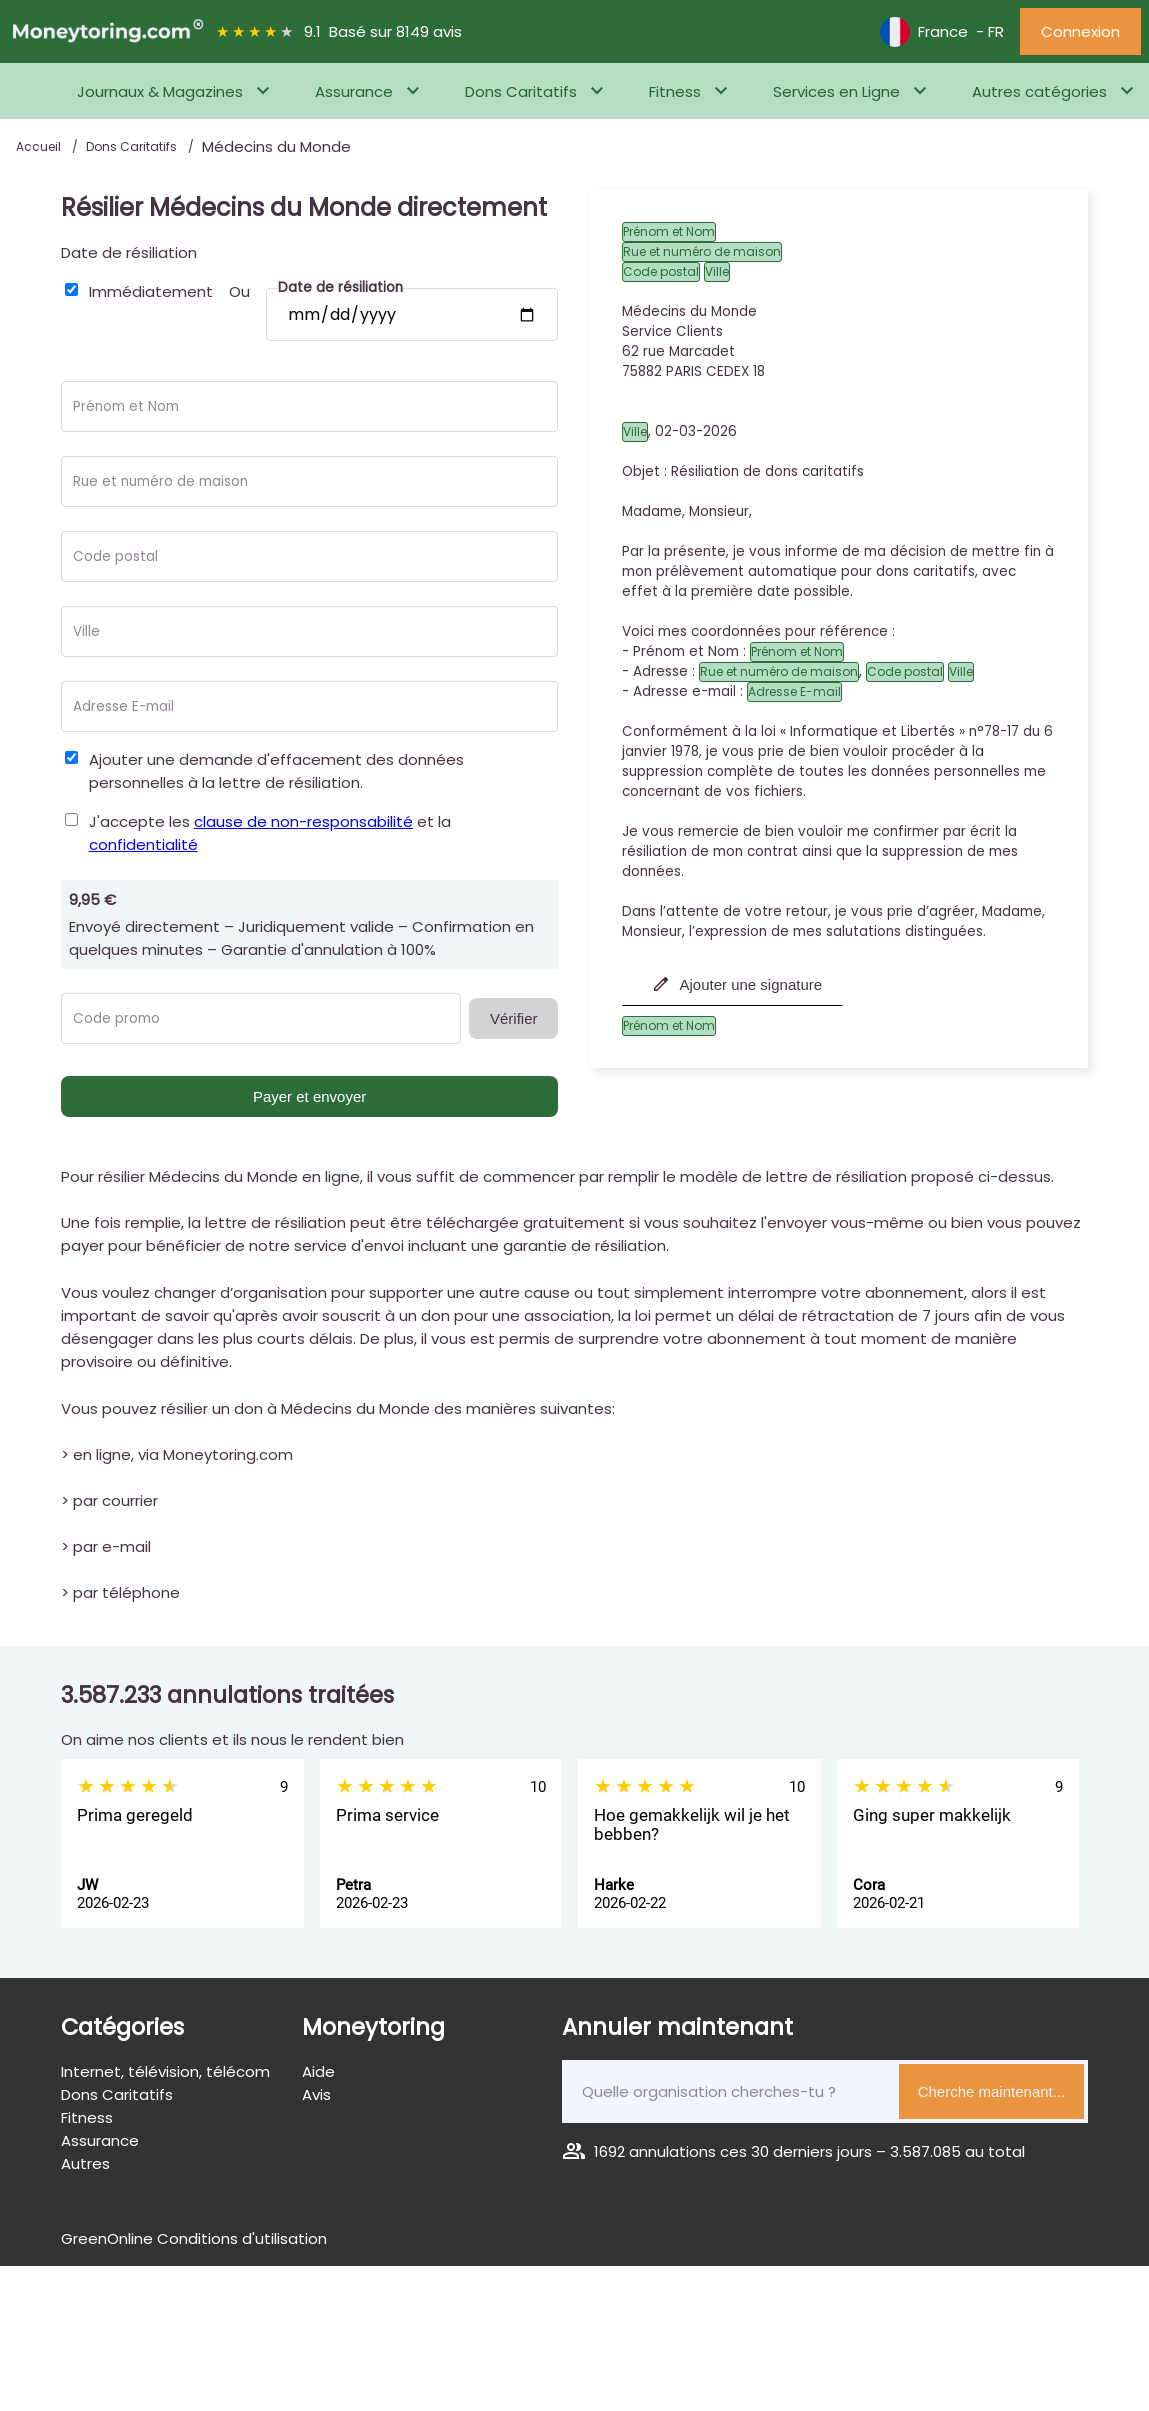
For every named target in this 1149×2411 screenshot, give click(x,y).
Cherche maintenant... (992, 2091)
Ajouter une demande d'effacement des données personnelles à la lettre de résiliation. (276, 771)
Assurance (354, 91)
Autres (85, 2163)
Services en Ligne (836, 91)
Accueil (40, 146)
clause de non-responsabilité (303, 821)
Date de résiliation (129, 252)
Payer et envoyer (309, 1096)
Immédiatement (151, 291)
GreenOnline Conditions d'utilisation (194, 2238)
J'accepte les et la (270, 833)
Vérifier (514, 1018)
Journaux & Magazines (160, 91)
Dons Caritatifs (521, 91)
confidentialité (143, 844)
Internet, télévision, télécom (165, 2071)
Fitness (675, 91)
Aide (318, 2071)
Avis (316, 2094)
